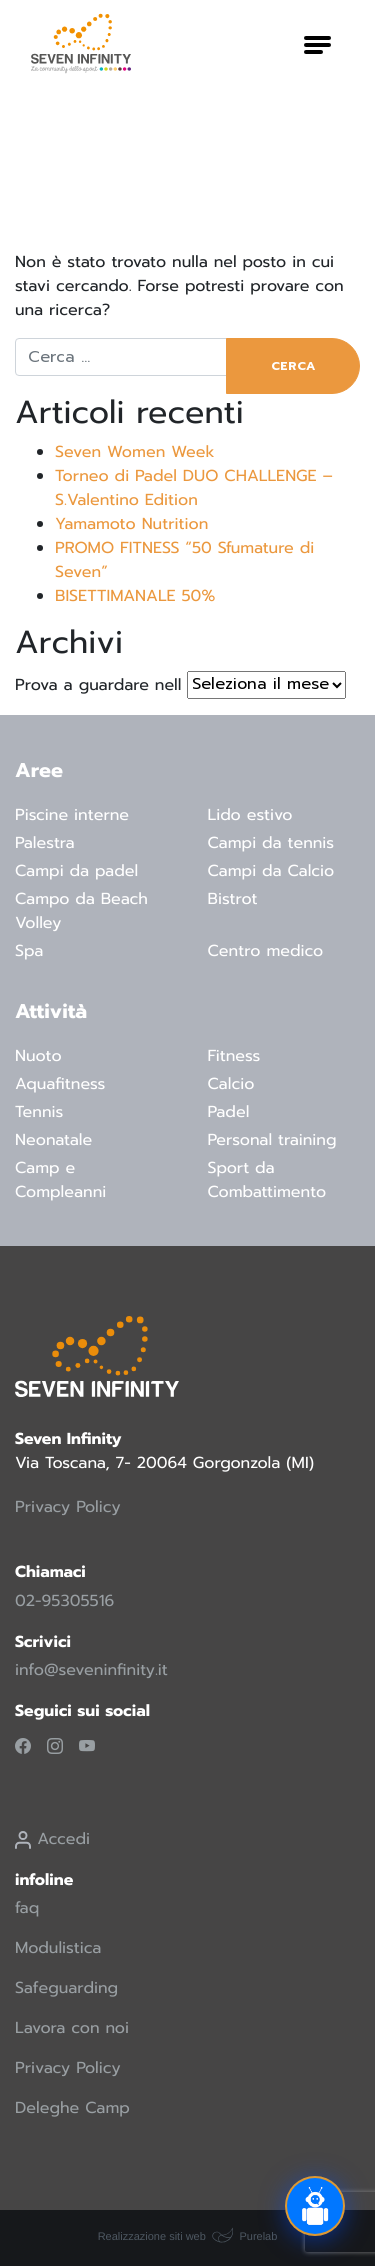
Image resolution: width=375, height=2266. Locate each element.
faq (27, 1908)
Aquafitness (60, 1084)
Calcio (231, 1084)
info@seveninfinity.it (91, 1670)
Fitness (234, 1056)
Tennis (39, 1112)
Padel (229, 1112)
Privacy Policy (68, 1507)
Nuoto (38, 1056)
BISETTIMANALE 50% (135, 596)
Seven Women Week (135, 452)
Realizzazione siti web (152, 2237)
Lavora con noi (72, 2028)
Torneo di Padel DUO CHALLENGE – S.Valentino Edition (194, 488)
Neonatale (53, 1140)
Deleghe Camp (72, 2108)
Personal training (272, 1140)
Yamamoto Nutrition (131, 524)
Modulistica (58, 1948)
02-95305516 (64, 1601)
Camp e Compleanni (60, 1180)
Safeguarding (66, 1988)
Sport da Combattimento (267, 1180)
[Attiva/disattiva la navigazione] (317, 43)
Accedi (52, 1839)
